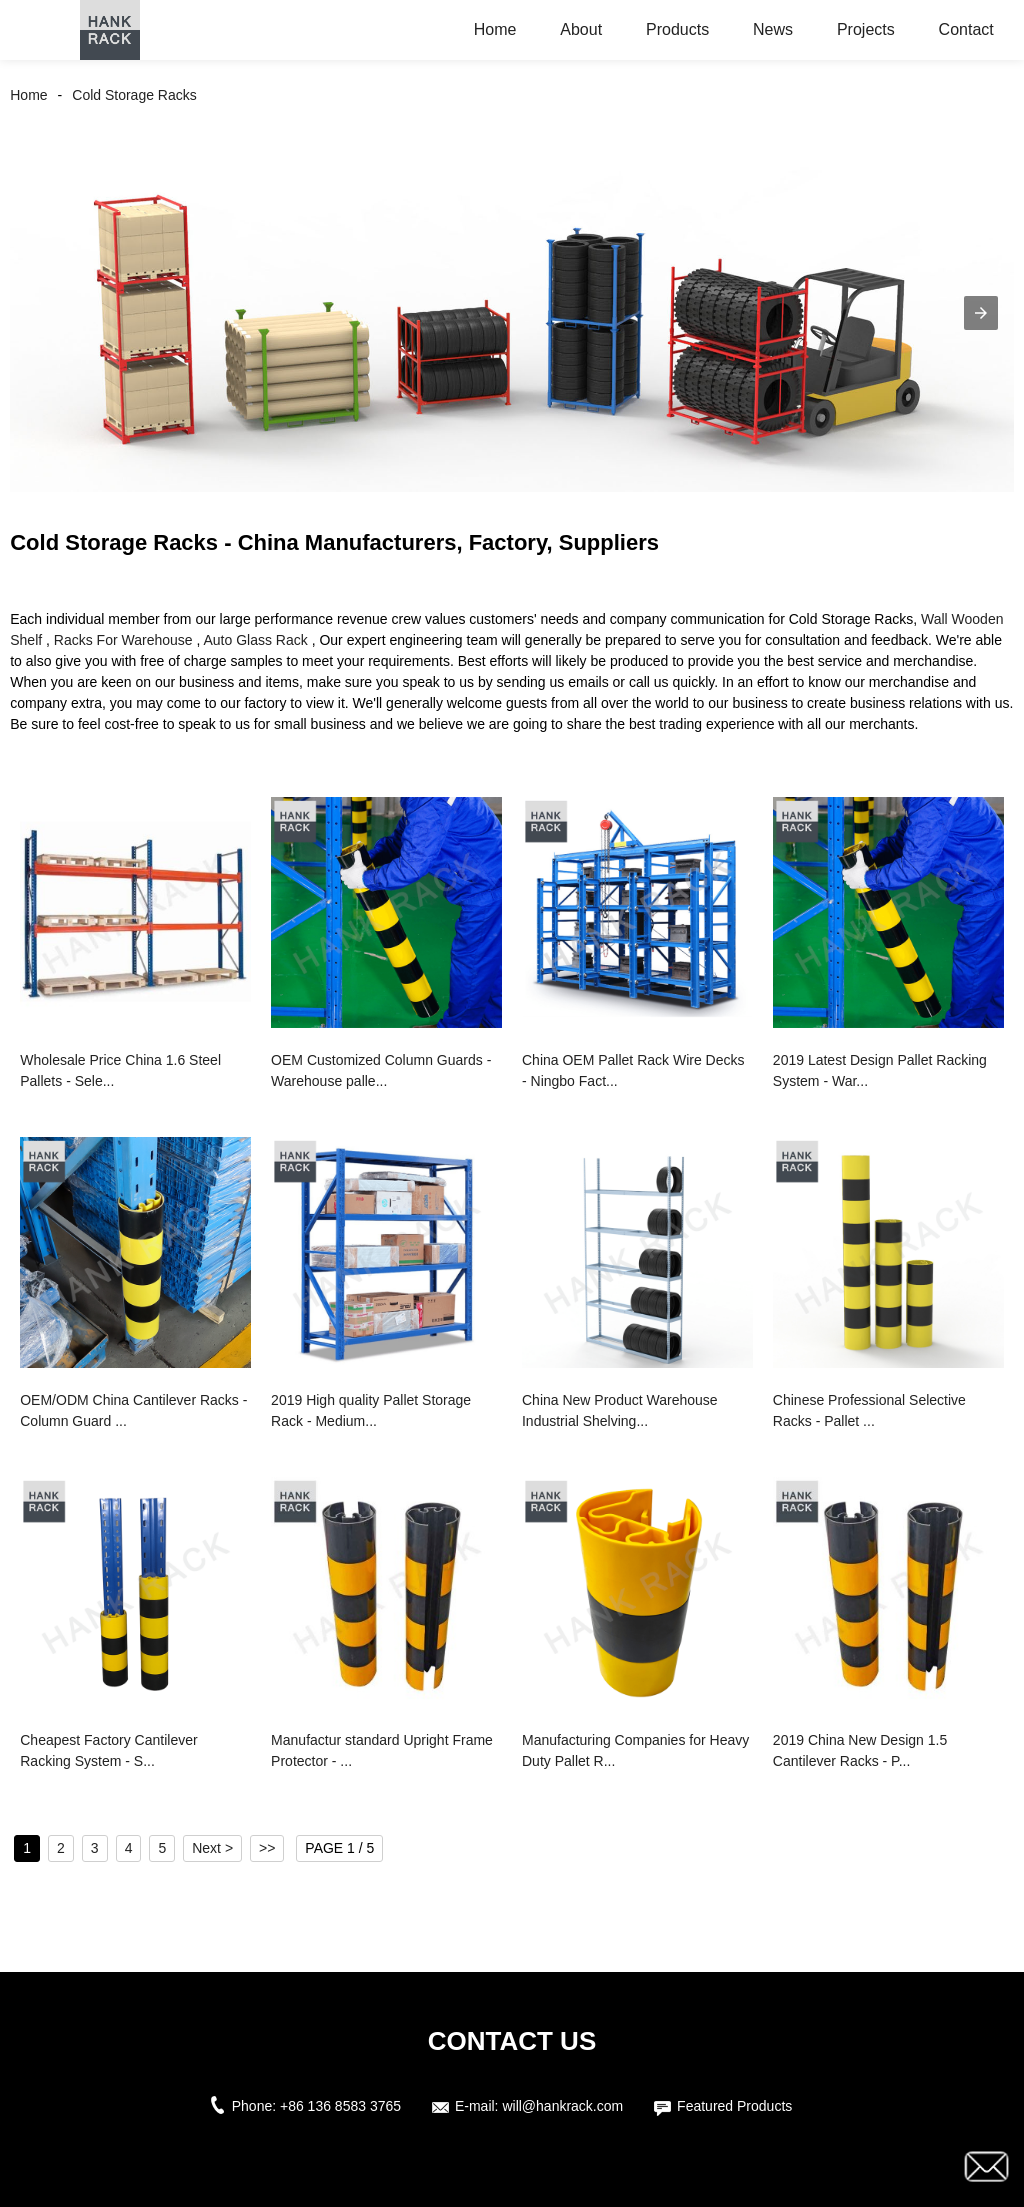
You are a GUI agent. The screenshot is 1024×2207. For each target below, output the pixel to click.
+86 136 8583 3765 (340, 2106)
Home (495, 29)
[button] (981, 313)
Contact (966, 29)
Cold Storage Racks (134, 95)
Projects (866, 29)
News (773, 29)
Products (677, 29)
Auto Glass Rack (255, 640)
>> (267, 1848)
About (581, 29)
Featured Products (734, 2106)
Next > (212, 1848)
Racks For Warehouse (123, 640)
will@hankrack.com (562, 2106)
